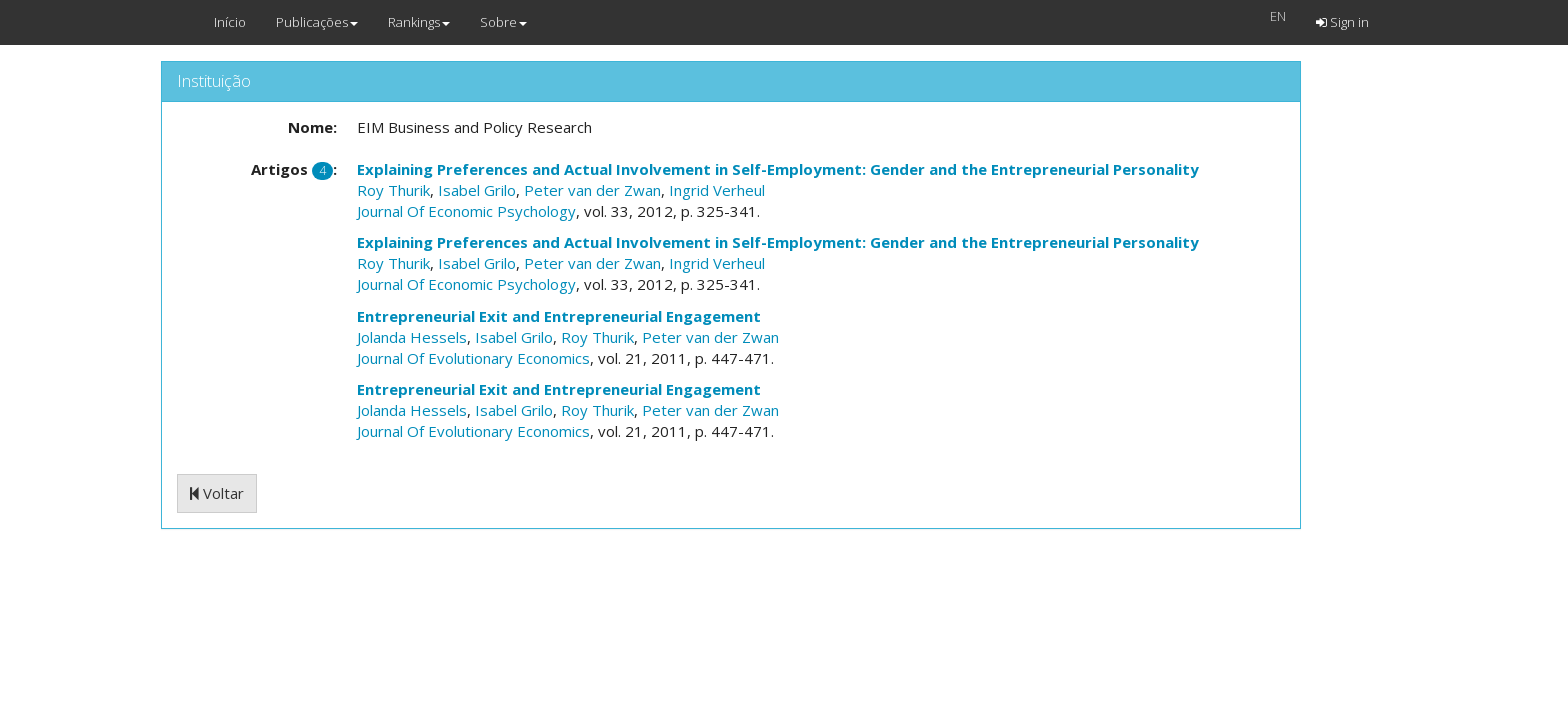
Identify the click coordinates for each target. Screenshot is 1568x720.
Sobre (503, 22)
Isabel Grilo (477, 190)
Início (230, 22)
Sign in (1342, 22)
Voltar (217, 493)
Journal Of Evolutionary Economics (473, 358)
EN (1278, 16)
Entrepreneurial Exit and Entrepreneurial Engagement (559, 316)
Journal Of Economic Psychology (466, 211)
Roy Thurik (393, 190)
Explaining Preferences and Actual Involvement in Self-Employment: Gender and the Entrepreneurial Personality (778, 169)
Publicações (317, 22)
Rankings (419, 22)
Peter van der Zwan (592, 190)
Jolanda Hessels (412, 337)
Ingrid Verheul (717, 190)
